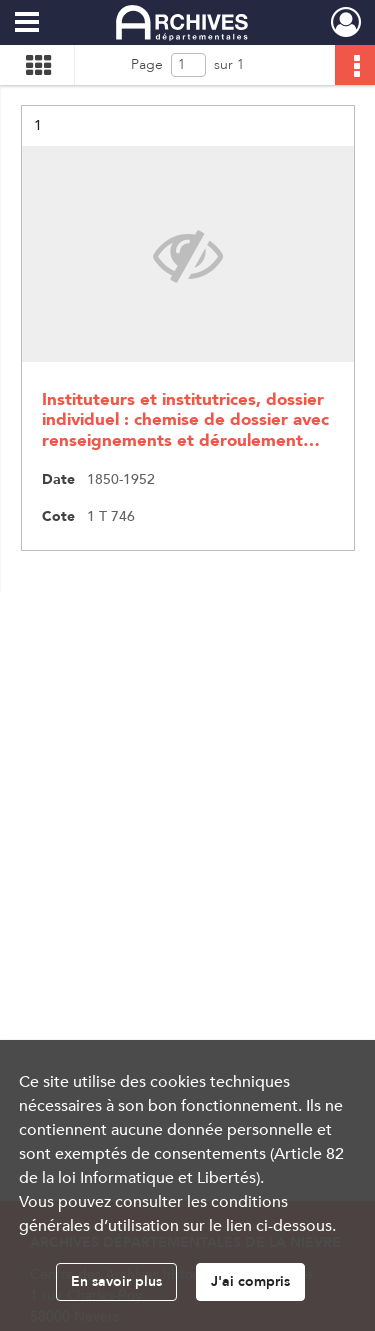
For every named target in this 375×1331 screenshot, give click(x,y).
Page (147, 64)
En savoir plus (116, 1281)
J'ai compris (250, 1281)
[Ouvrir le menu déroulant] (27, 24)
